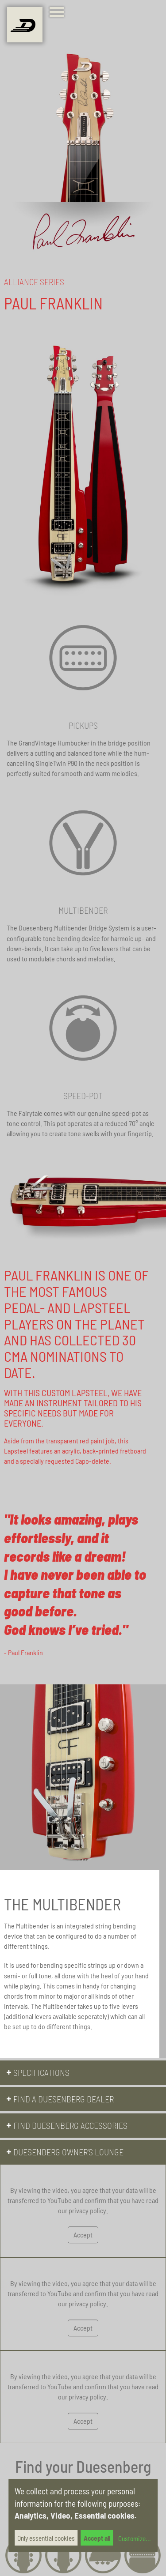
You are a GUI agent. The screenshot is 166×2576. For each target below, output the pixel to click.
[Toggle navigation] (58, 13)
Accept (83, 2234)
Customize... (133, 2538)
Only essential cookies (46, 2538)
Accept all (97, 2538)
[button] (83, 2073)
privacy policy (87, 2211)
